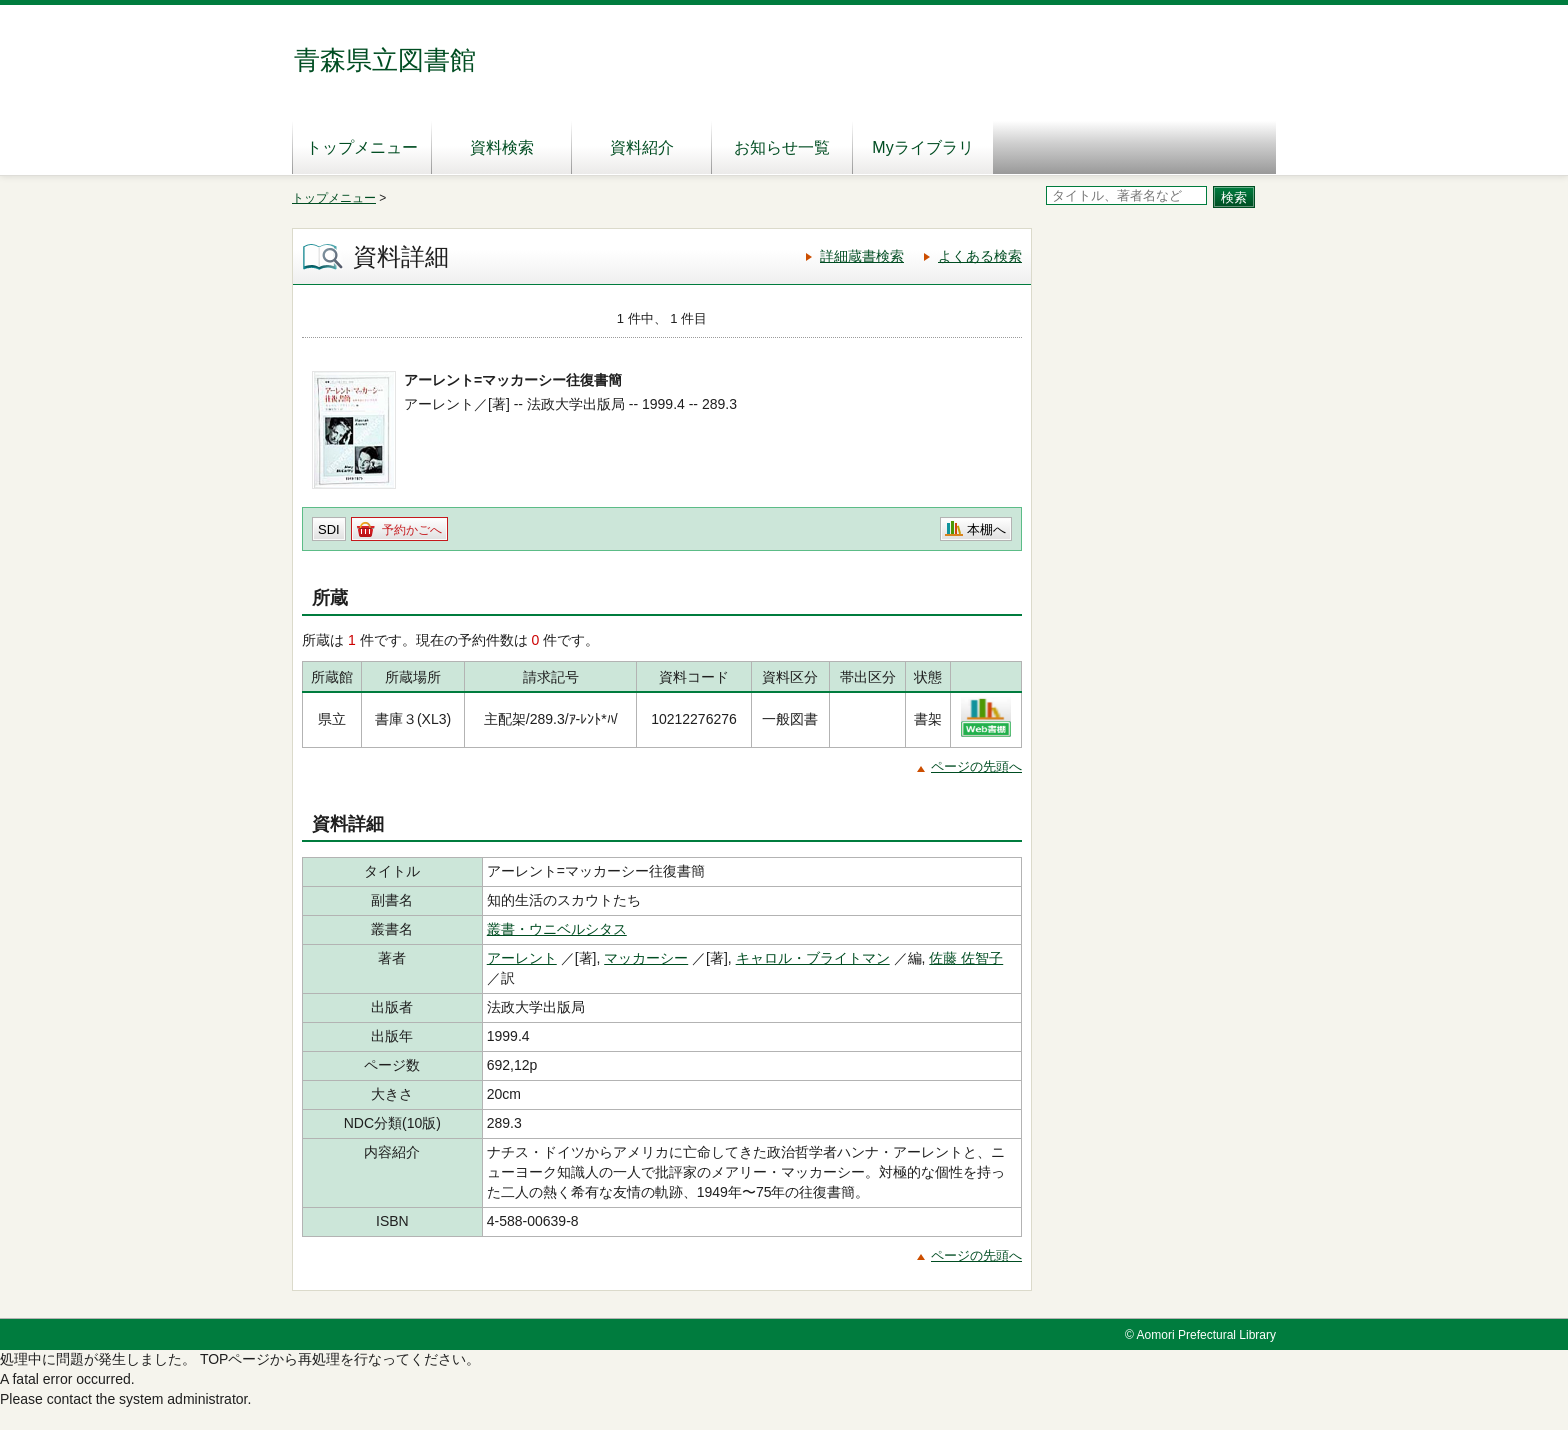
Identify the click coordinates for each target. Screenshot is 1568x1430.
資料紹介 (642, 147)
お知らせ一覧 (782, 147)
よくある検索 (980, 256)
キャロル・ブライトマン (813, 958)
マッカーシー (646, 958)
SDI (329, 529)
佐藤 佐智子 (966, 958)
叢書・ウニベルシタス (557, 929)
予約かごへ (412, 530)
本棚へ (986, 529)
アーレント (522, 958)
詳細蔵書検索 (862, 256)
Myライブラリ (922, 147)
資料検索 (502, 147)
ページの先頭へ (976, 766)
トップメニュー (362, 147)
